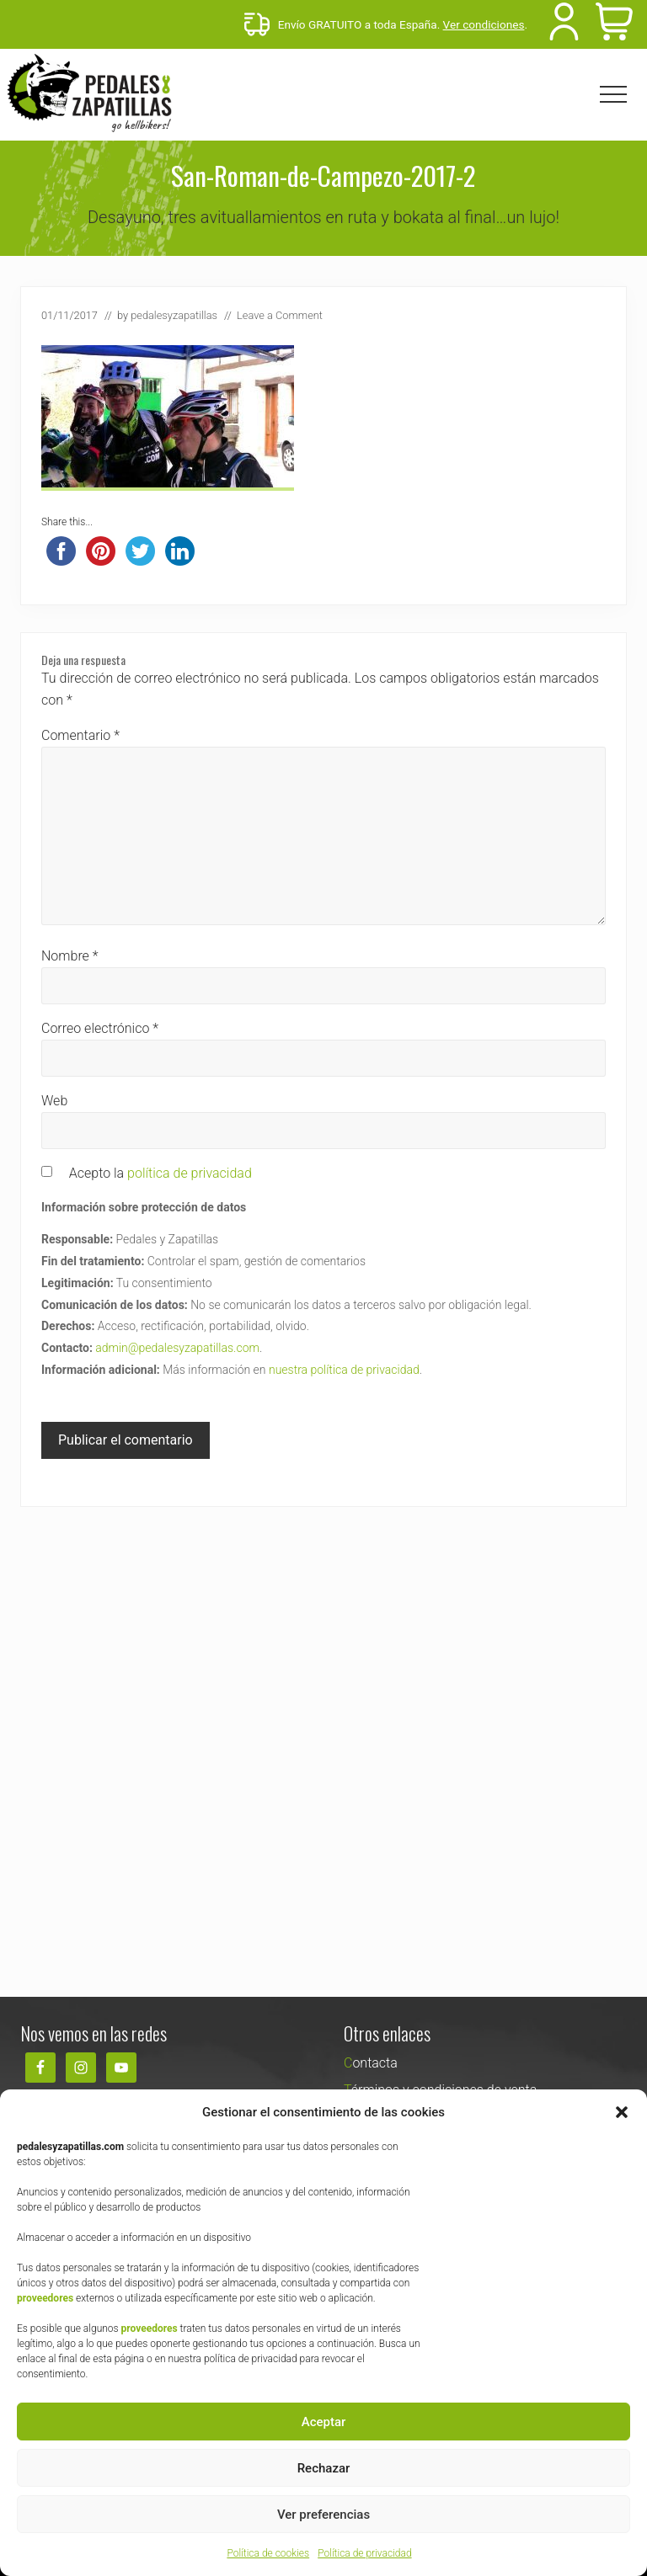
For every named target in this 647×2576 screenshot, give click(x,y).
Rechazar (323, 2468)
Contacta (371, 2063)
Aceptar (324, 2422)
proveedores (45, 2298)
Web (54, 1101)
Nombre (70, 956)
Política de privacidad (364, 2553)
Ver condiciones (484, 24)
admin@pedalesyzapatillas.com (177, 1348)
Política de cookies (268, 2553)
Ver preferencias (323, 2514)
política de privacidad (189, 1173)
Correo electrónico (99, 1028)
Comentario (80, 735)
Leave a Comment (280, 315)
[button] (621, 2112)
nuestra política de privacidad (344, 1369)
